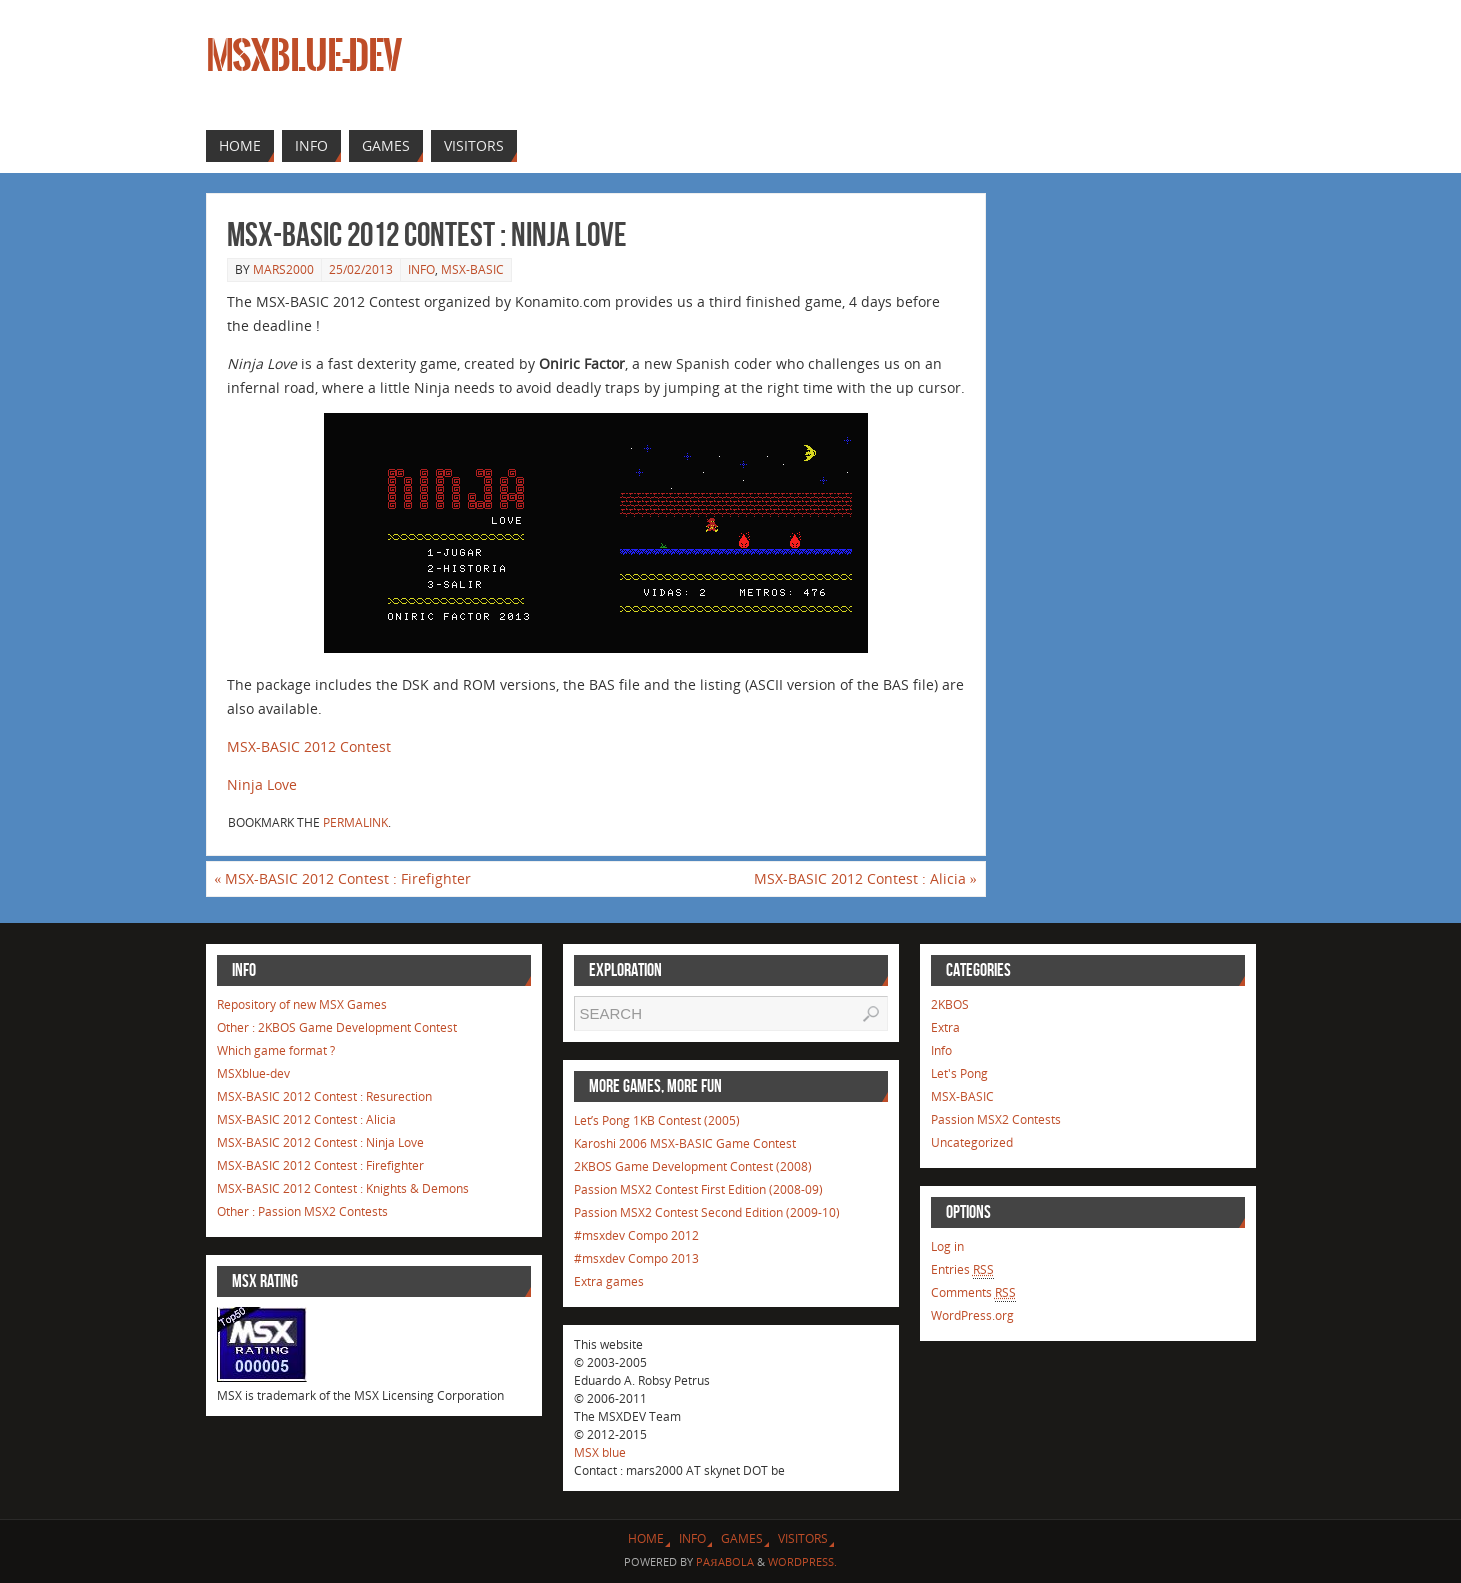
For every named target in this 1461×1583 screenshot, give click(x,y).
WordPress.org (972, 1315)
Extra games (609, 1281)
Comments (973, 1293)
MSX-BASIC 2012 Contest (309, 746)
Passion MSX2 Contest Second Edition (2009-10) (707, 1212)
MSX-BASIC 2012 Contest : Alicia (865, 878)
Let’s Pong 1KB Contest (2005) (657, 1120)
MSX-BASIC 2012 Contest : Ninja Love (320, 1142)
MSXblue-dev (304, 56)
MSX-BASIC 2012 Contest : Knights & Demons (343, 1188)
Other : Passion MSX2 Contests (302, 1211)
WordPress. (802, 1561)
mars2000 (283, 269)
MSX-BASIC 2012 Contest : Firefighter (342, 878)
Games (742, 1538)
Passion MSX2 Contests (996, 1119)
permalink (355, 822)
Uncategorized (972, 1142)
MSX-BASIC (472, 269)
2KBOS (950, 1004)
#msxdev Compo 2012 (636, 1235)
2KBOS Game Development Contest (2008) (693, 1166)
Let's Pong (959, 1073)
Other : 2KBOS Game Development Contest (337, 1027)
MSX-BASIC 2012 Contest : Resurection (324, 1096)
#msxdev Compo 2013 (636, 1258)
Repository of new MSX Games (302, 1004)
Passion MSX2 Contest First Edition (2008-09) (698, 1189)
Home (646, 1538)
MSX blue (600, 1452)
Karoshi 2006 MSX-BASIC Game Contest (685, 1143)
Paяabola (724, 1561)
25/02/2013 (361, 269)
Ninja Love (262, 784)
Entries (962, 1270)
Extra (945, 1027)
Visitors (803, 1538)
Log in (947, 1246)
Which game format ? (276, 1050)
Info (421, 269)
